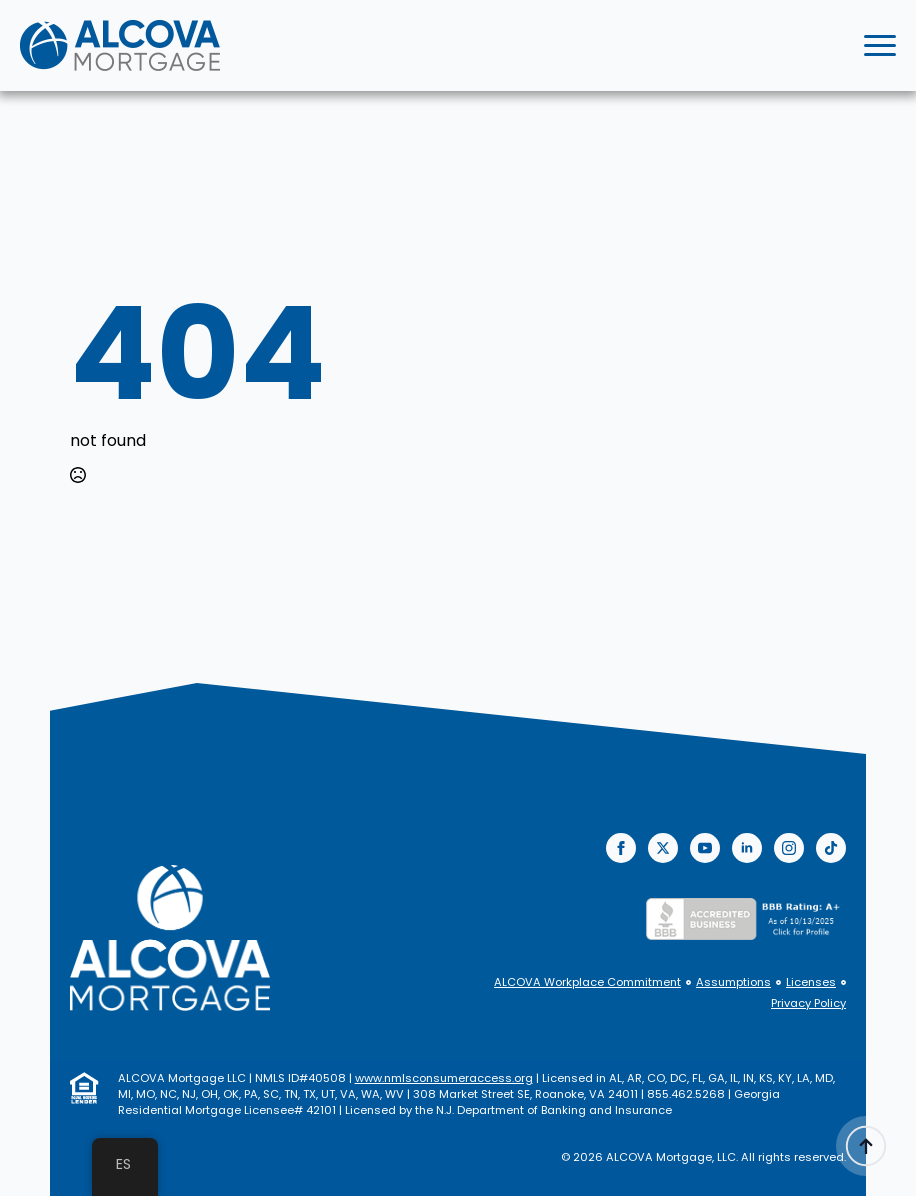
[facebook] (621, 848)
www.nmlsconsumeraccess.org (444, 1078)
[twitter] (663, 848)
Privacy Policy (808, 1003)
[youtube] (705, 848)
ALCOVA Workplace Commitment (587, 982)
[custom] (831, 848)
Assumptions (733, 982)
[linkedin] (747, 848)
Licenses (811, 982)
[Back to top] (866, 1146)
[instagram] (789, 848)
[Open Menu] (880, 46)
